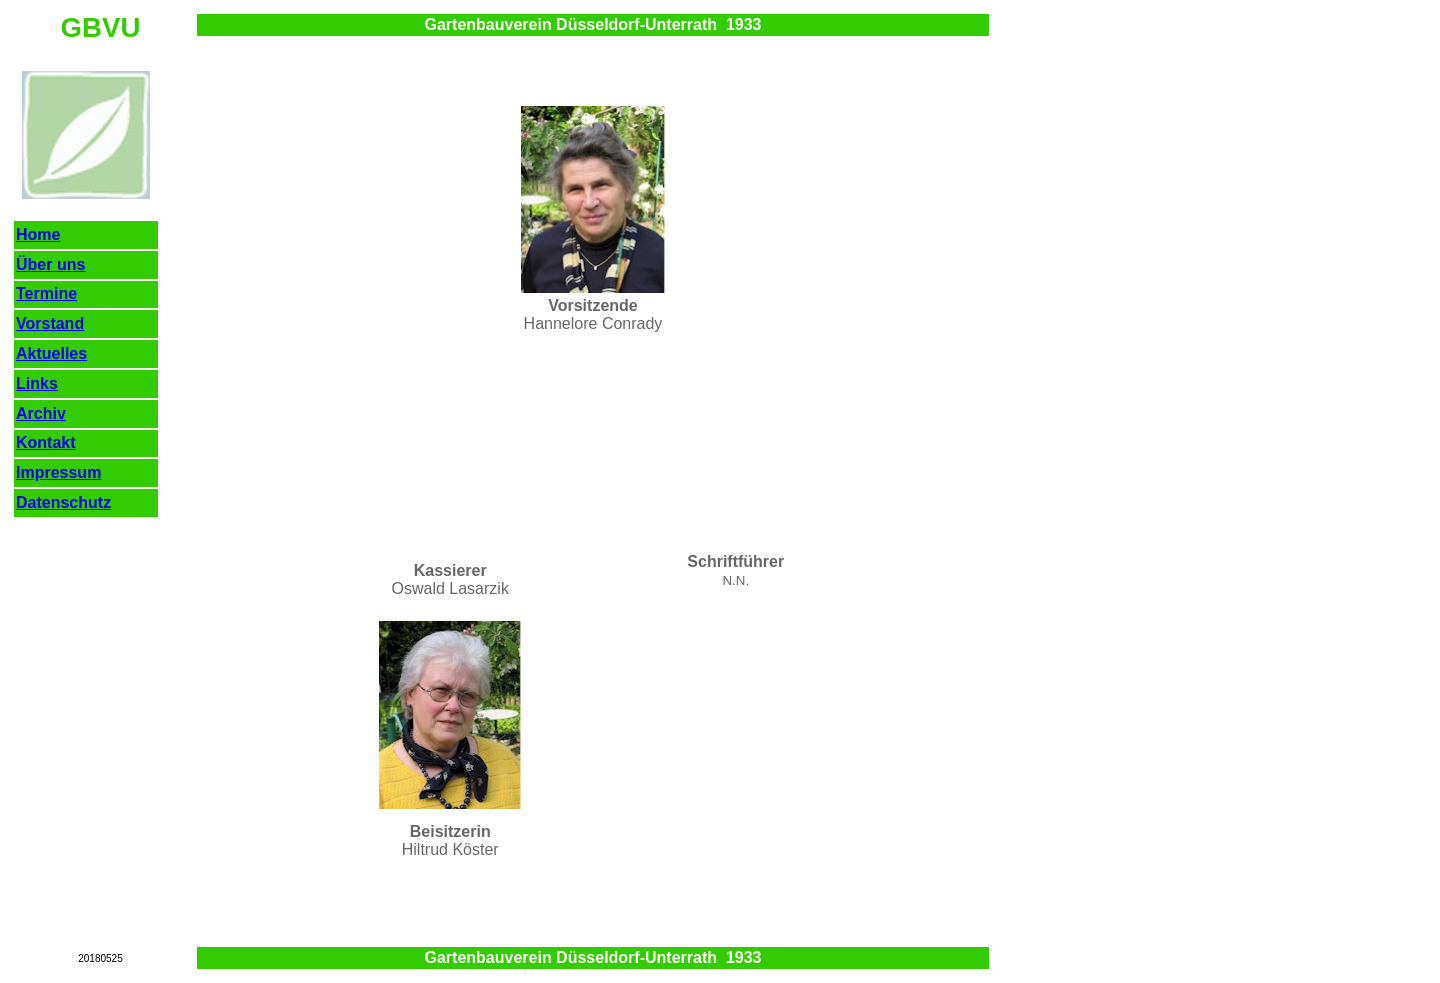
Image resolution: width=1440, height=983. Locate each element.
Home (38, 234)
